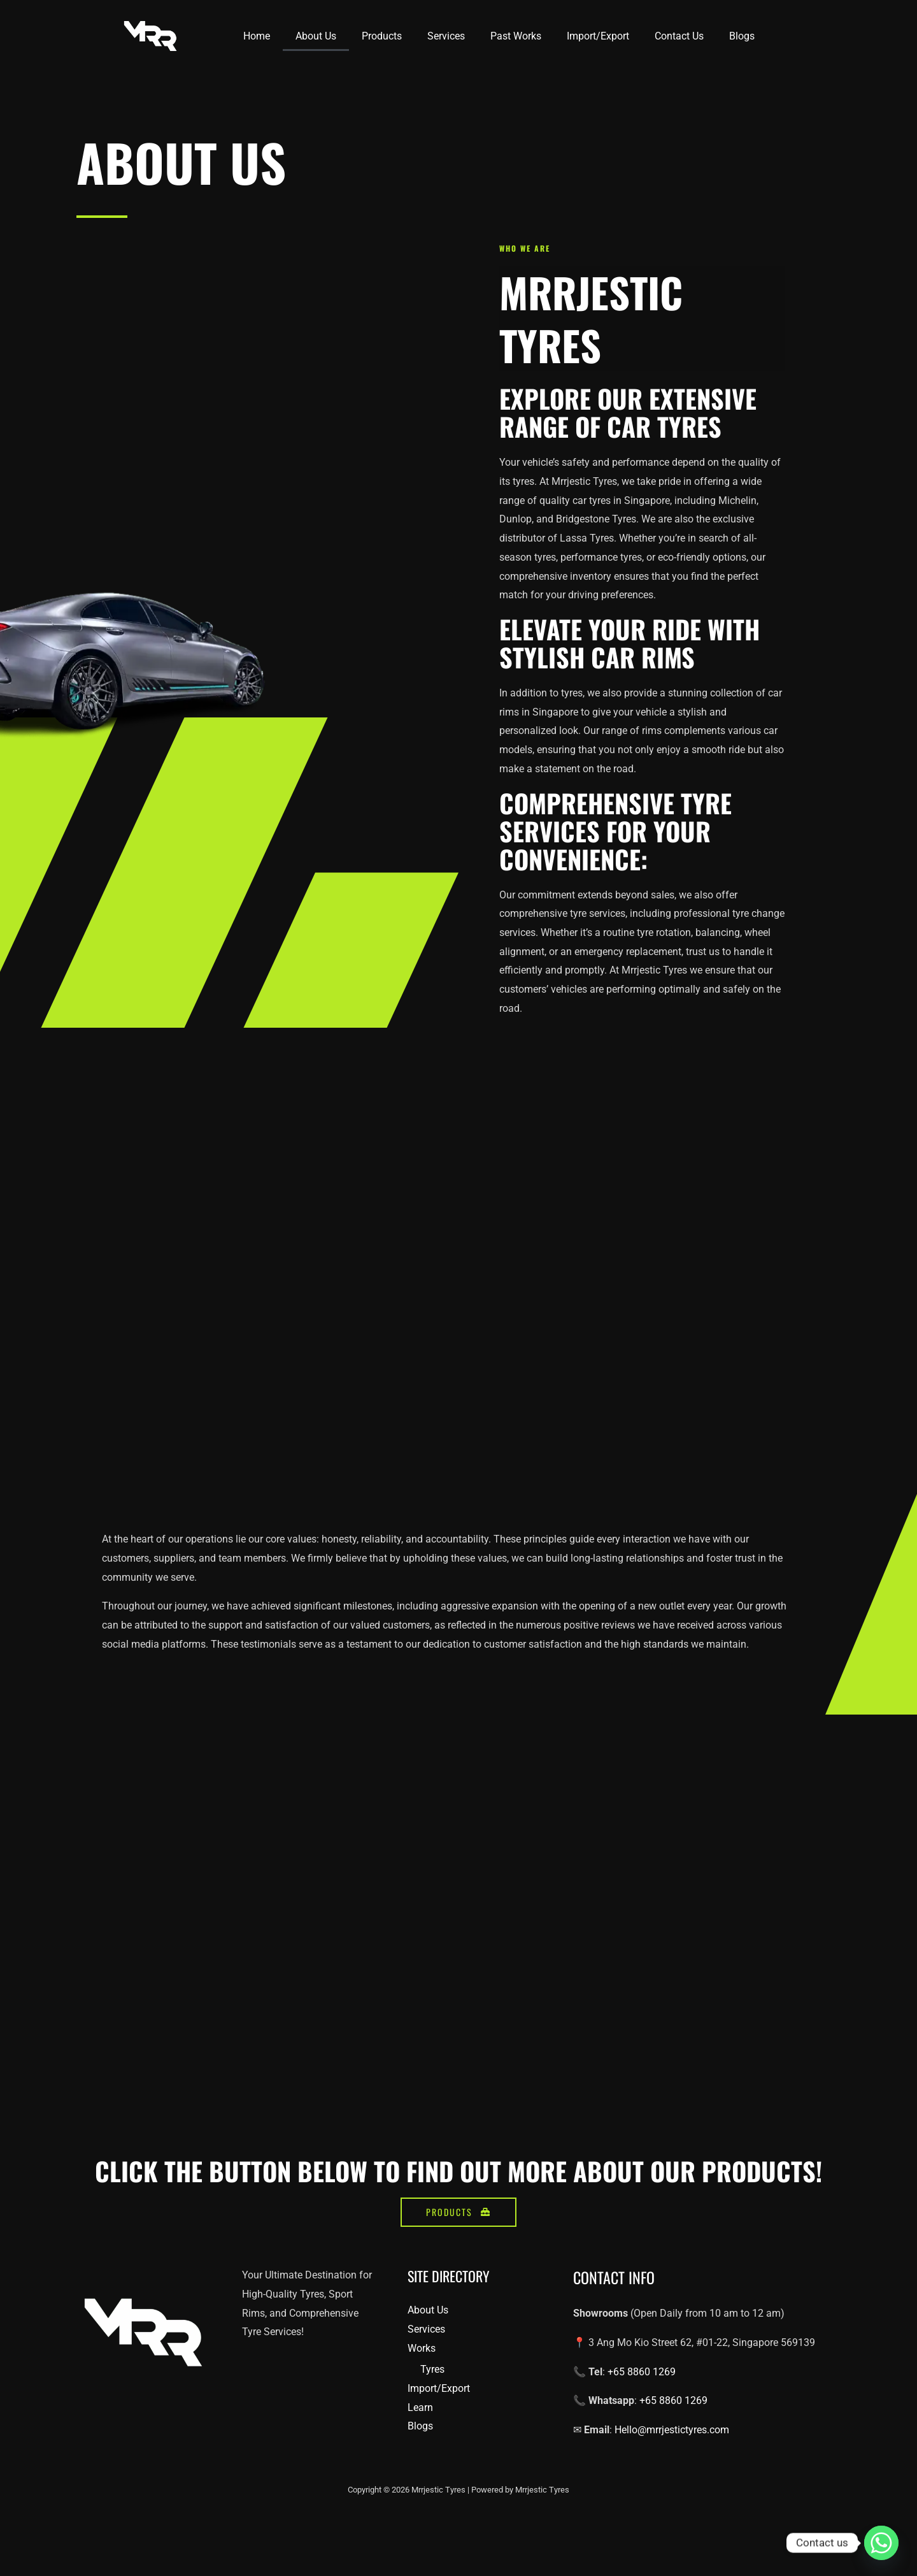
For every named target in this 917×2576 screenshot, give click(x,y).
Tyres (432, 2400)
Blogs (742, 36)
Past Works (515, 36)
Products (382, 36)
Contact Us (679, 36)
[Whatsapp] (881, 2543)
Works (422, 2378)
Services (446, 36)
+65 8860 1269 (640, 2402)
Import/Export (598, 36)
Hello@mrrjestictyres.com (670, 2460)
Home (256, 36)
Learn (420, 2437)
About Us (315, 36)
